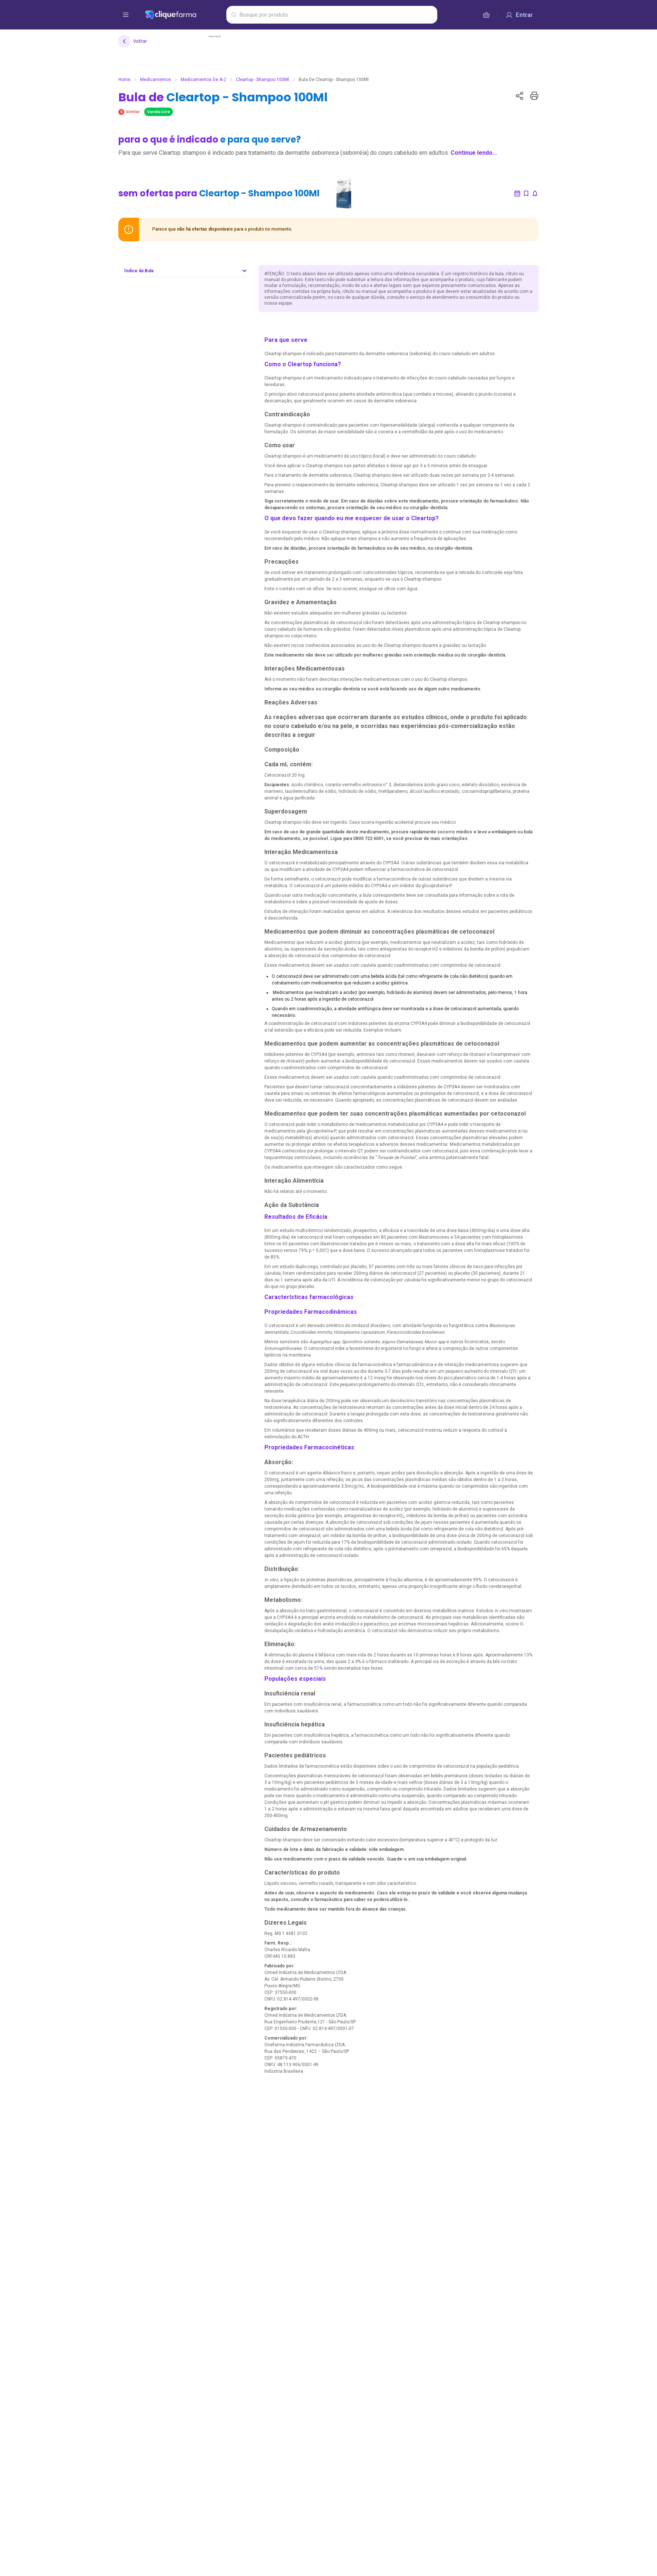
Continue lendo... (474, 152)
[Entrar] (519, 15)
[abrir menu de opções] (125, 14)
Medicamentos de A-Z (203, 79)
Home (124, 79)
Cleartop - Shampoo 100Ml (262, 79)
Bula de (223, 97)
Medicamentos (155, 79)
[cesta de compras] (486, 14)
